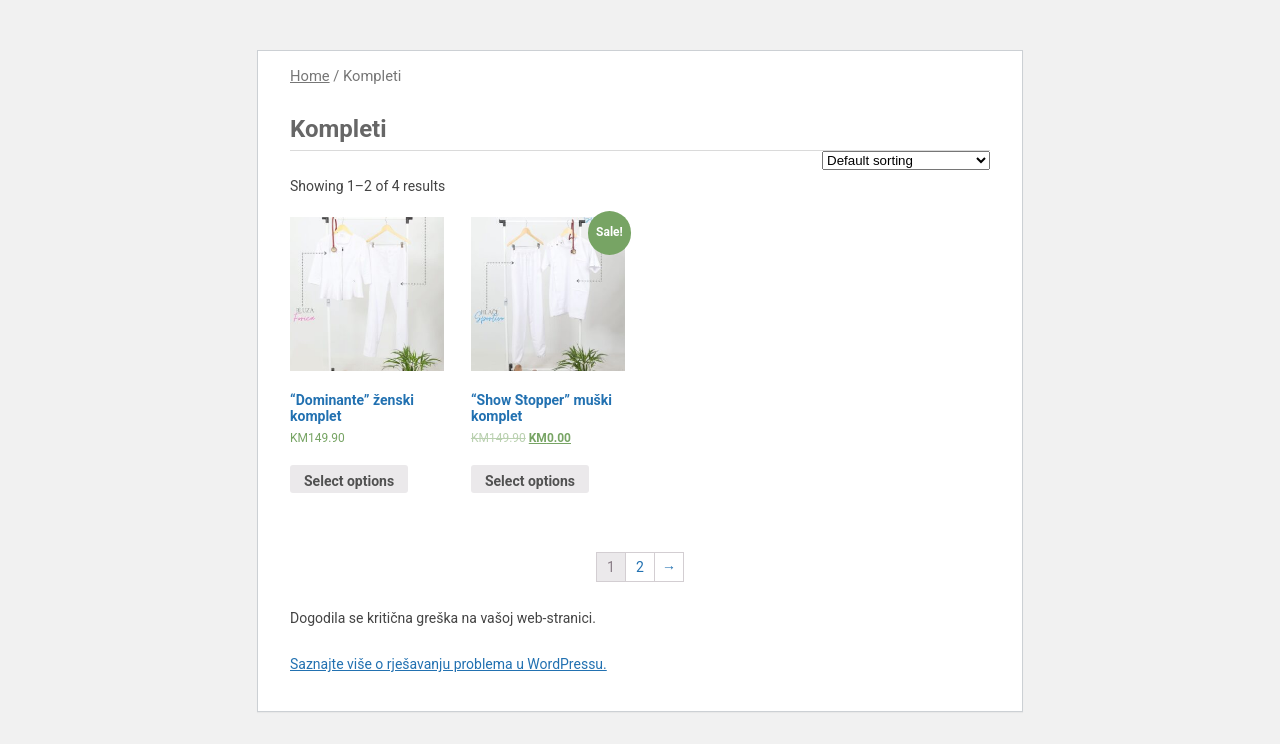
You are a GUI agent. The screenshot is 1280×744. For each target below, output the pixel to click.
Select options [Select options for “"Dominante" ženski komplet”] (349, 481)
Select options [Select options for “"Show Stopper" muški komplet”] (530, 481)
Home (310, 76)
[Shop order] (906, 160)
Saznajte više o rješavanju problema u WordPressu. (448, 664)
